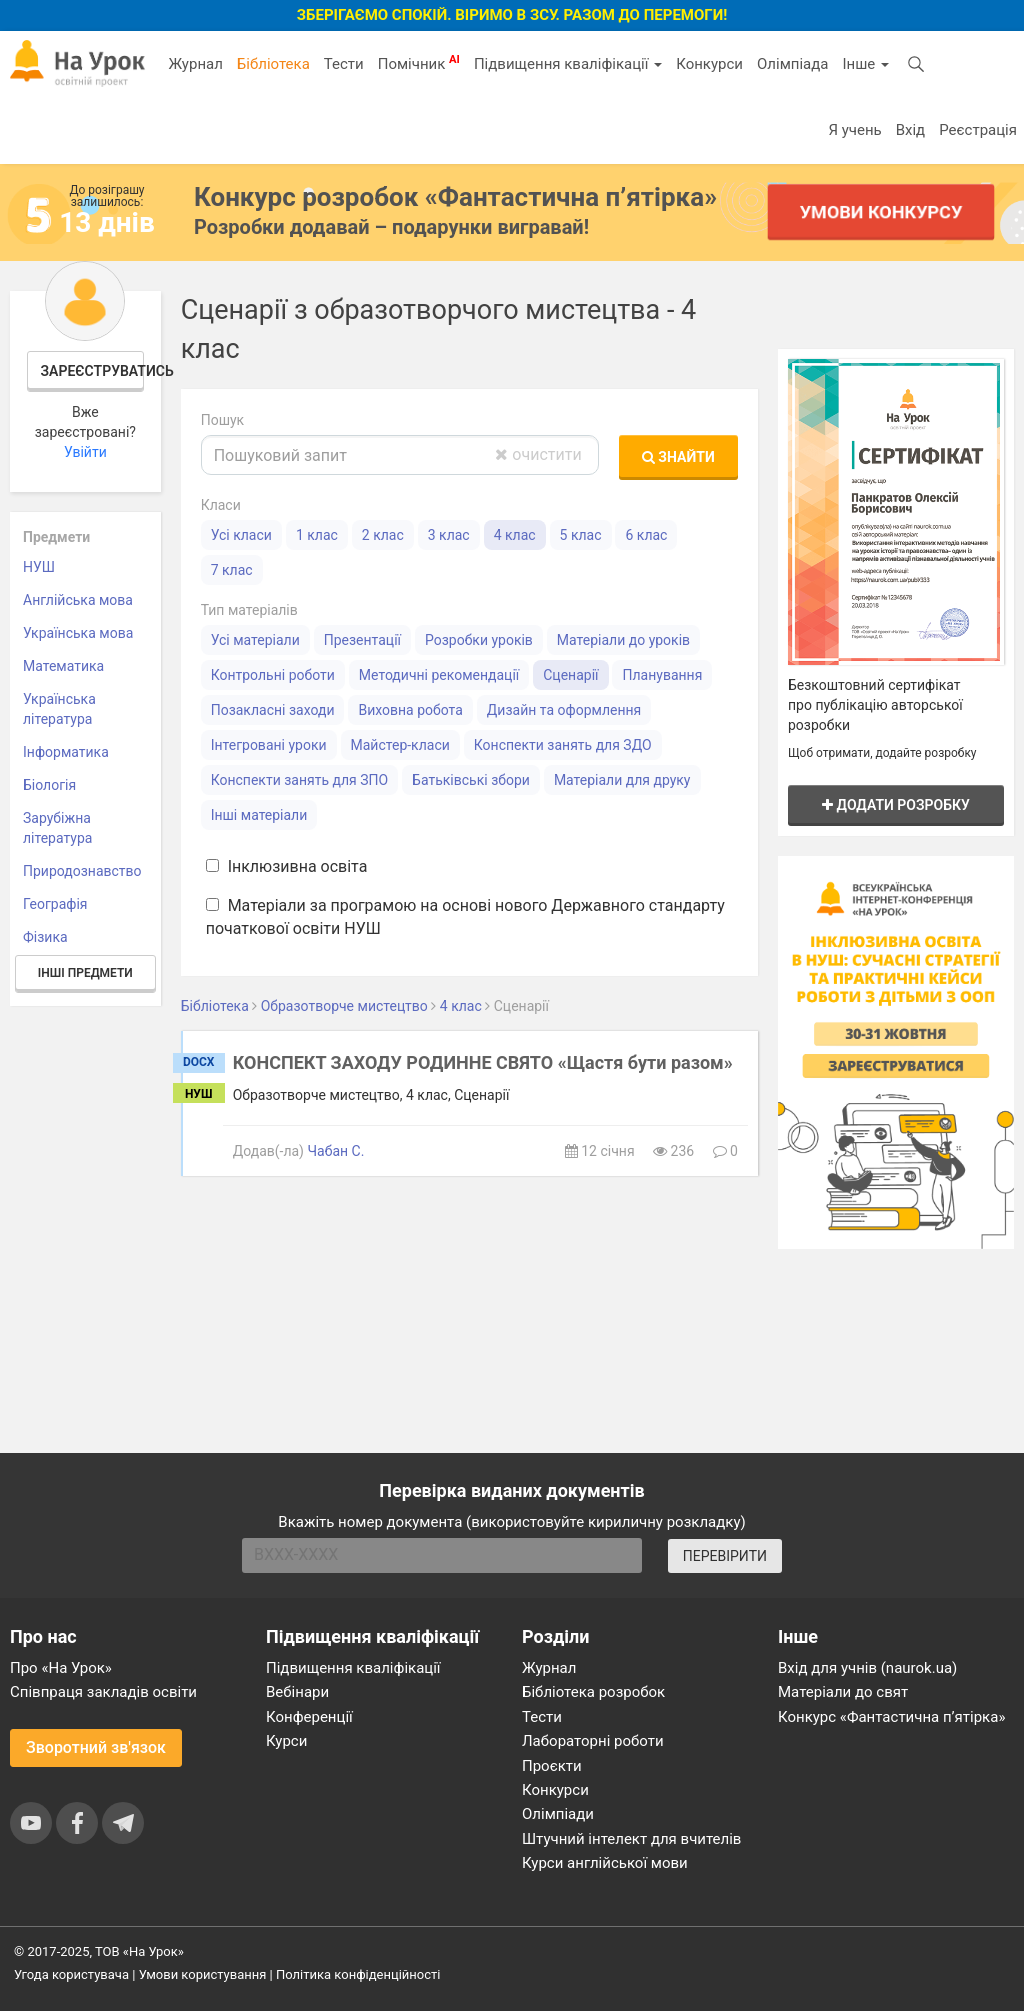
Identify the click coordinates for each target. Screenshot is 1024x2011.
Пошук (223, 420)
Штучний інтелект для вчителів (631, 1839)
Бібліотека (273, 64)
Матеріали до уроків (623, 640)
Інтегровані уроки (269, 745)
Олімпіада (792, 64)
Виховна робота (410, 710)
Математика (63, 666)
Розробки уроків (479, 640)
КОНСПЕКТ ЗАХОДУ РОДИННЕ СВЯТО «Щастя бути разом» (483, 1062)
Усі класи (241, 535)
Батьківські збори (471, 780)
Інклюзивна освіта (287, 866)
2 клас (383, 535)
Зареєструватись (93, 371)
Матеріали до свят (843, 1692)
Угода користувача (71, 1974)
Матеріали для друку (622, 780)
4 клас (515, 535)
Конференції (309, 1717)
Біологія (49, 785)
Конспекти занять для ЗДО (563, 745)
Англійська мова (78, 600)
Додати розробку (896, 805)
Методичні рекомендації (439, 675)
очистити (538, 454)
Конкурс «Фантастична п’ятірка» (891, 1717)
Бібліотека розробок (593, 1692)
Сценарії (570, 675)
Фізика (45, 937)
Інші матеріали (259, 815)
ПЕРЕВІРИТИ (725, 1556)
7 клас (232, 570)
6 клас (646, 535)
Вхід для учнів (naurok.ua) (867, 1668)
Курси (286, 1741)
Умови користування (203, 1974)
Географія (55, 904)
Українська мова (78, 633)
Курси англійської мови (605, 1863)
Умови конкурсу (881, 211)
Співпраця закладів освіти (103, 1692)
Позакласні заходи (273, 710)
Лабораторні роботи (593, 1741)
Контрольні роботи (273, 675)
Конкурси (709, 64)
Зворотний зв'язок (96, 1747)
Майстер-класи (400, 745)
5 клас (581, 535)
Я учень (854, 130)
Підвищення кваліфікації (568, 64)
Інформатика (66, 752)
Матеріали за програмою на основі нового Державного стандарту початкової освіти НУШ (465, 917)
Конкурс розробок (455, 197)
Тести (344, 64)
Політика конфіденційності (358, 1974)
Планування (662, 675)
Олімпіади (558, 1814)
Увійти (85, 452)
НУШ (39, 567)
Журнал (195, 64)
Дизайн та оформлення (564, 710)
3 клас (449, 535)
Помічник (419, 63)
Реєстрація (978, 130)
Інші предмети (85, 973)
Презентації (362, 640)
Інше (865, 64)
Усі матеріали (255, 640)
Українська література (59, 709)
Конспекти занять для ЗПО (299, 780)
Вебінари (297, 1692)
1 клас (317, 535)
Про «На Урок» (61, 1668)
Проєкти (552, 1766)
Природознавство (82, 871)
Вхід (911, 130)
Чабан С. (335, 1151)
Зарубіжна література (57, 828)
